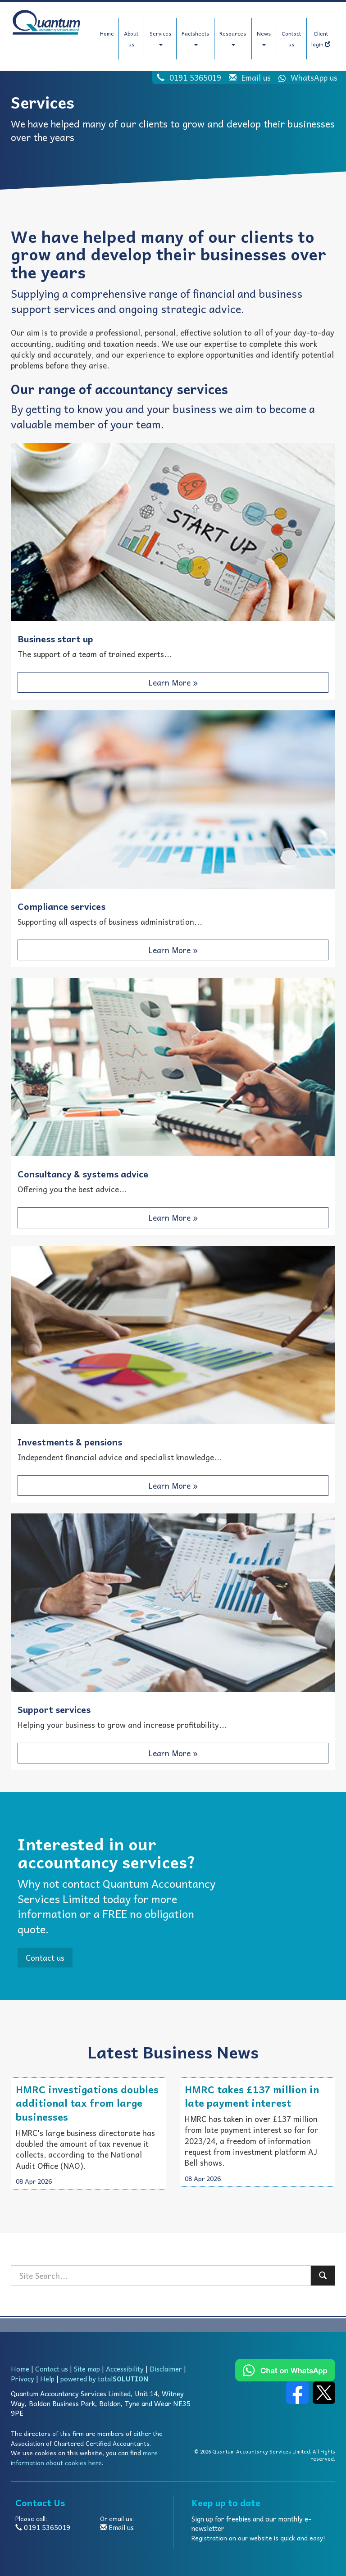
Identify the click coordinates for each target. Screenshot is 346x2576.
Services (160, 37)
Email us (256, 77)
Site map (87, 2368)
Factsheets (195, 37)
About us (131, 39)
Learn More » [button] (173, 682)
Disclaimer (166, 2368)
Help (47, 2378)
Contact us (291, 39)
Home (107, 33)
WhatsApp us (305, 77)
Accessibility (125, 2368)
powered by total (104, 2378)
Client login (320, 39)
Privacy (22, 2378)
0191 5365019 (195, 77)
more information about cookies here (84, 2457)
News (264, 37)
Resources (232, 37)
